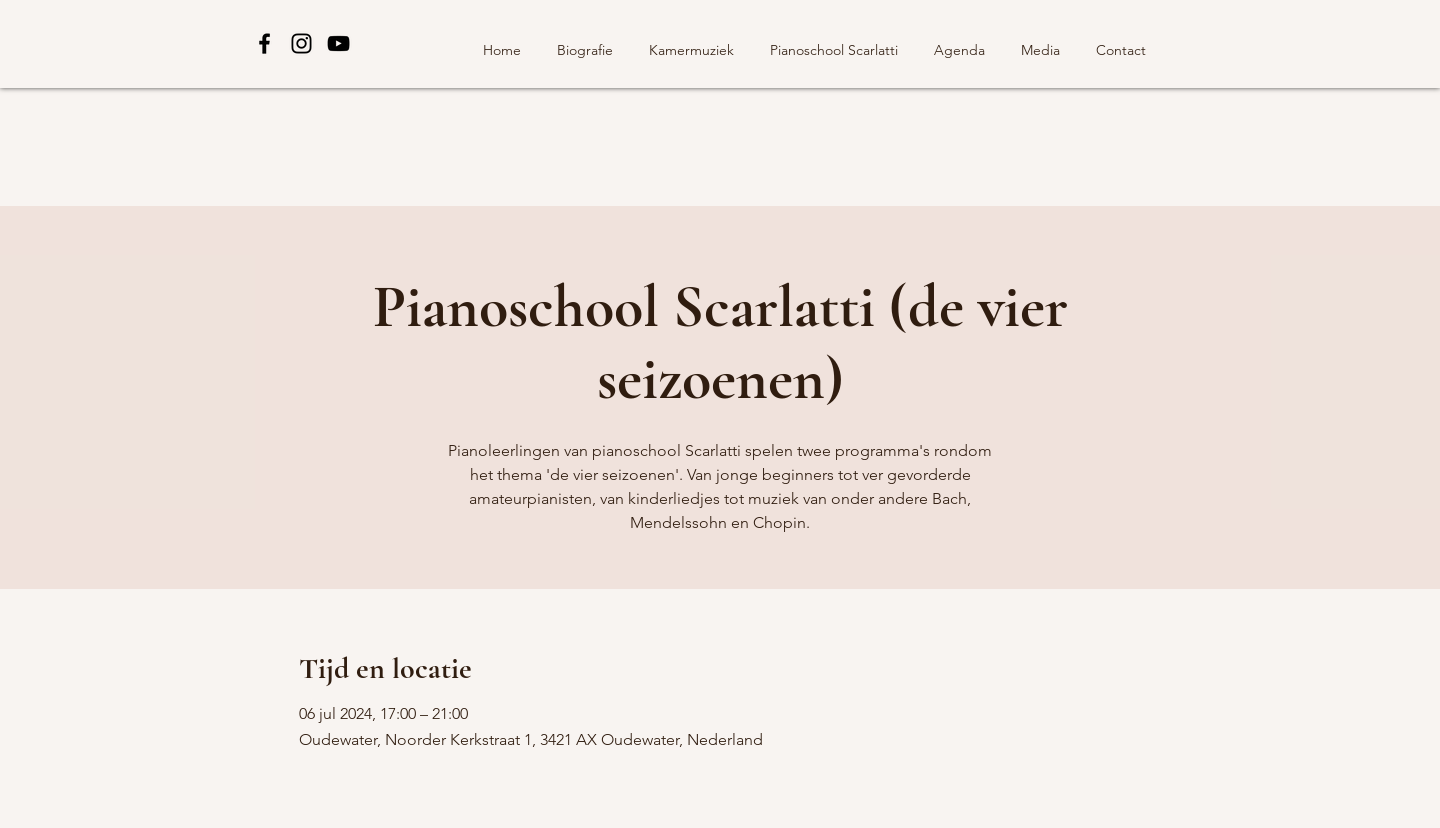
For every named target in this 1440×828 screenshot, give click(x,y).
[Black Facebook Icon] (264, 43)
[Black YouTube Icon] (338, 43)
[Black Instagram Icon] (301, 43)
